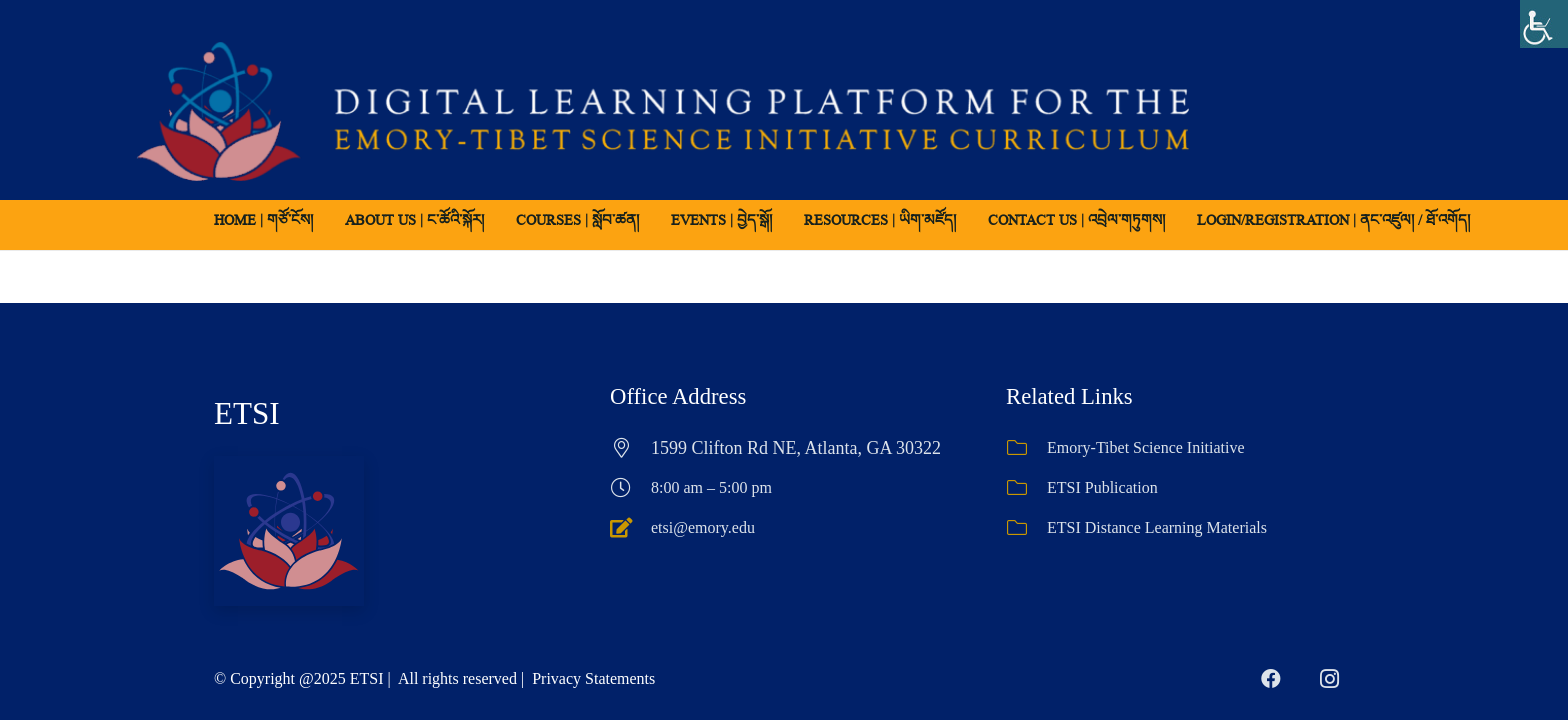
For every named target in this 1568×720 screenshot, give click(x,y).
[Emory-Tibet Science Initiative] (1026, 448)
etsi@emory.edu (703, 527)
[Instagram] (1329, 679)
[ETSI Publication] (1026, 488)
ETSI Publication (1102, 487)
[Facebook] (1271, 679)
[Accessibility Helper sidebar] (1544, 24)
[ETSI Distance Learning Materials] (1026, 528)
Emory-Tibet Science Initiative (1146, 447)
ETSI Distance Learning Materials (1157, 527)
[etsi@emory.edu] (630, 528)
